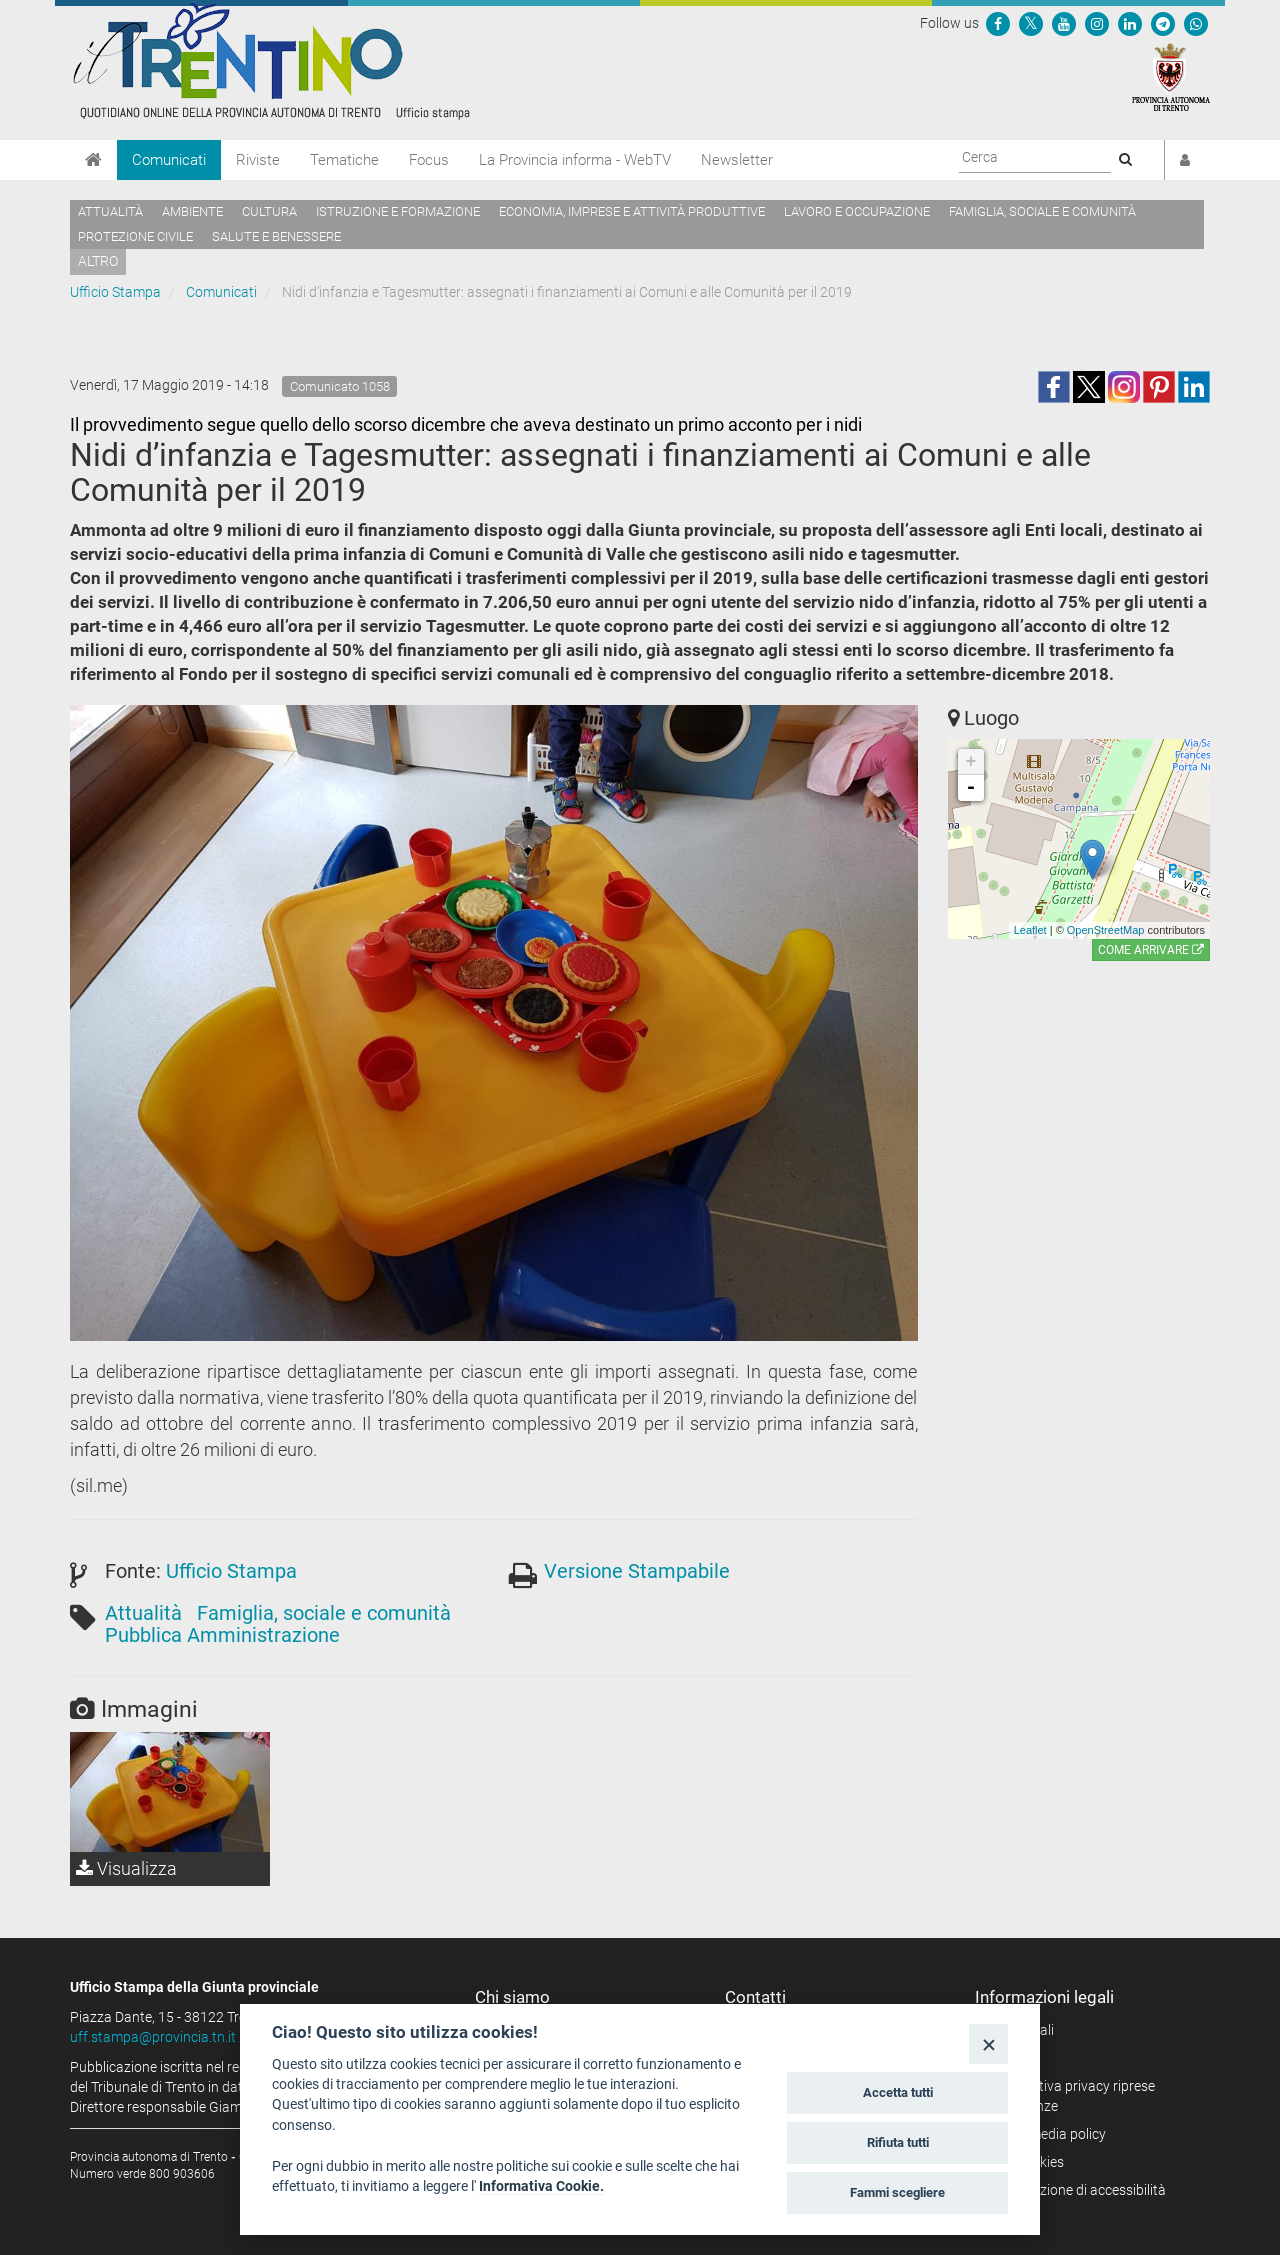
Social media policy (1047, 2134)
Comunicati (169, 160)
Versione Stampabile (637, 1571)
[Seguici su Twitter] (1031, 23)
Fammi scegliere (897, 2192)
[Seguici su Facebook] (998, 23)
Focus (429, 160)
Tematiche (344, 160)
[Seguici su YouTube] (1064, 23)
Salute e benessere (276, 236)
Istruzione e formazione (398, 211)
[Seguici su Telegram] (1163, 23)
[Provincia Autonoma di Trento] (1171, 76)
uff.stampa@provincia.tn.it (153, 2037)
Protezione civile (135, 236)
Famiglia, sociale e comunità (1042, 211)
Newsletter (737, 160)
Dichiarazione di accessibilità (1077, 2190)
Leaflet (1030, 930)
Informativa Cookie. (541, 2186)
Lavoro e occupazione (857, 211)
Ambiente (192, 211)
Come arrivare (1151, 950)
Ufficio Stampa (115, 292)
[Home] (93, 160)
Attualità (110, 211)
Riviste (258, 160)
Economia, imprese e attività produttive (632, 211)
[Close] (988, 2043)
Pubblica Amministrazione (222, 1635)
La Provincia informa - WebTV (575, 160)
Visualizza (126, 1868)
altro (98, 261)
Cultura (269, 211)
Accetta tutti (898, 2092)
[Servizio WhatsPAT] (1196, 23)
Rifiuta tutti (898, 2142)
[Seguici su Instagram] (1097, 23)
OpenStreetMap (1106, 930)
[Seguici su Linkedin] (1130, 23)
